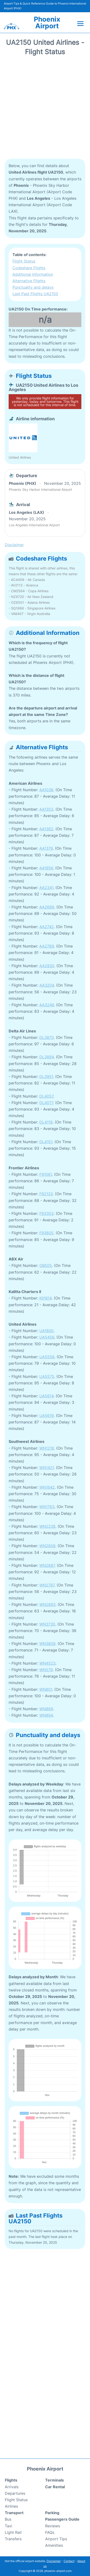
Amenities (54, 2545)
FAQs (49, 2532)
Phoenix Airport (47, 22)
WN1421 (46, 1467)
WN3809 (47, 1643)
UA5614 (46, 1395)
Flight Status (23, 261)
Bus (8, 2519)
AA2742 (46, 926)
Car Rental (55, 2486)
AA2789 (46, 946)
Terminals (54, 2480)
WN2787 (46, 1585)
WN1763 (46, 1506)
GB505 (45, 1265)
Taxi (8, 2525)
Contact (69, 2561)
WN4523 (47, 1663)
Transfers (13, 2538)
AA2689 (46, 907)
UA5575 (46, 1376)
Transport (14, 2512)
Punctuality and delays (33, 287)
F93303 (46, 1213)
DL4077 (46, 1102)
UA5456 (46, 1337)
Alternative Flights (28, 280)
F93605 (46, 1232)
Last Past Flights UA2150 (35, 293)
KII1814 (45, 1298)
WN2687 (47, 1565)
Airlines (11, 2506)
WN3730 (47, 1624)
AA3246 (46, 1004)
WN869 (46, 1708)
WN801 (45, 1689)
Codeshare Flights (28, 267)
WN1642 (47, 1487)
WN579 (46, 1669)
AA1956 (46, 868)
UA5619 (46, 1415)
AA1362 (46, 828)
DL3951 (46, 1076)
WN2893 (47, 1604)
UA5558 (46, 1356)
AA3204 (46, 985)
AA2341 (46, 887)
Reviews (52, 2525)
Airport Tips (56, 2538)
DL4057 (46, 1096)
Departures (15, 2493)
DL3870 (46, 1037)
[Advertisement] (45, 109)
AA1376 (46, 848)
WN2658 (47, 1545)
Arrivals (11, 2486)
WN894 (46, 1715)
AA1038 (46, 789)
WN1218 (46, 1448)
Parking (52, 2512)
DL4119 (46, 1122)
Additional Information (32, 274)
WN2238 (47, 1526)
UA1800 (46, 1330)
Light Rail (13, 2532)
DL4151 (45, 1141)
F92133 (46, 1193)
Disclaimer (54, 2561)
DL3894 (46, 1056)
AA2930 (46, 965)
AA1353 (46, 809)
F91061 (45, 1174)
